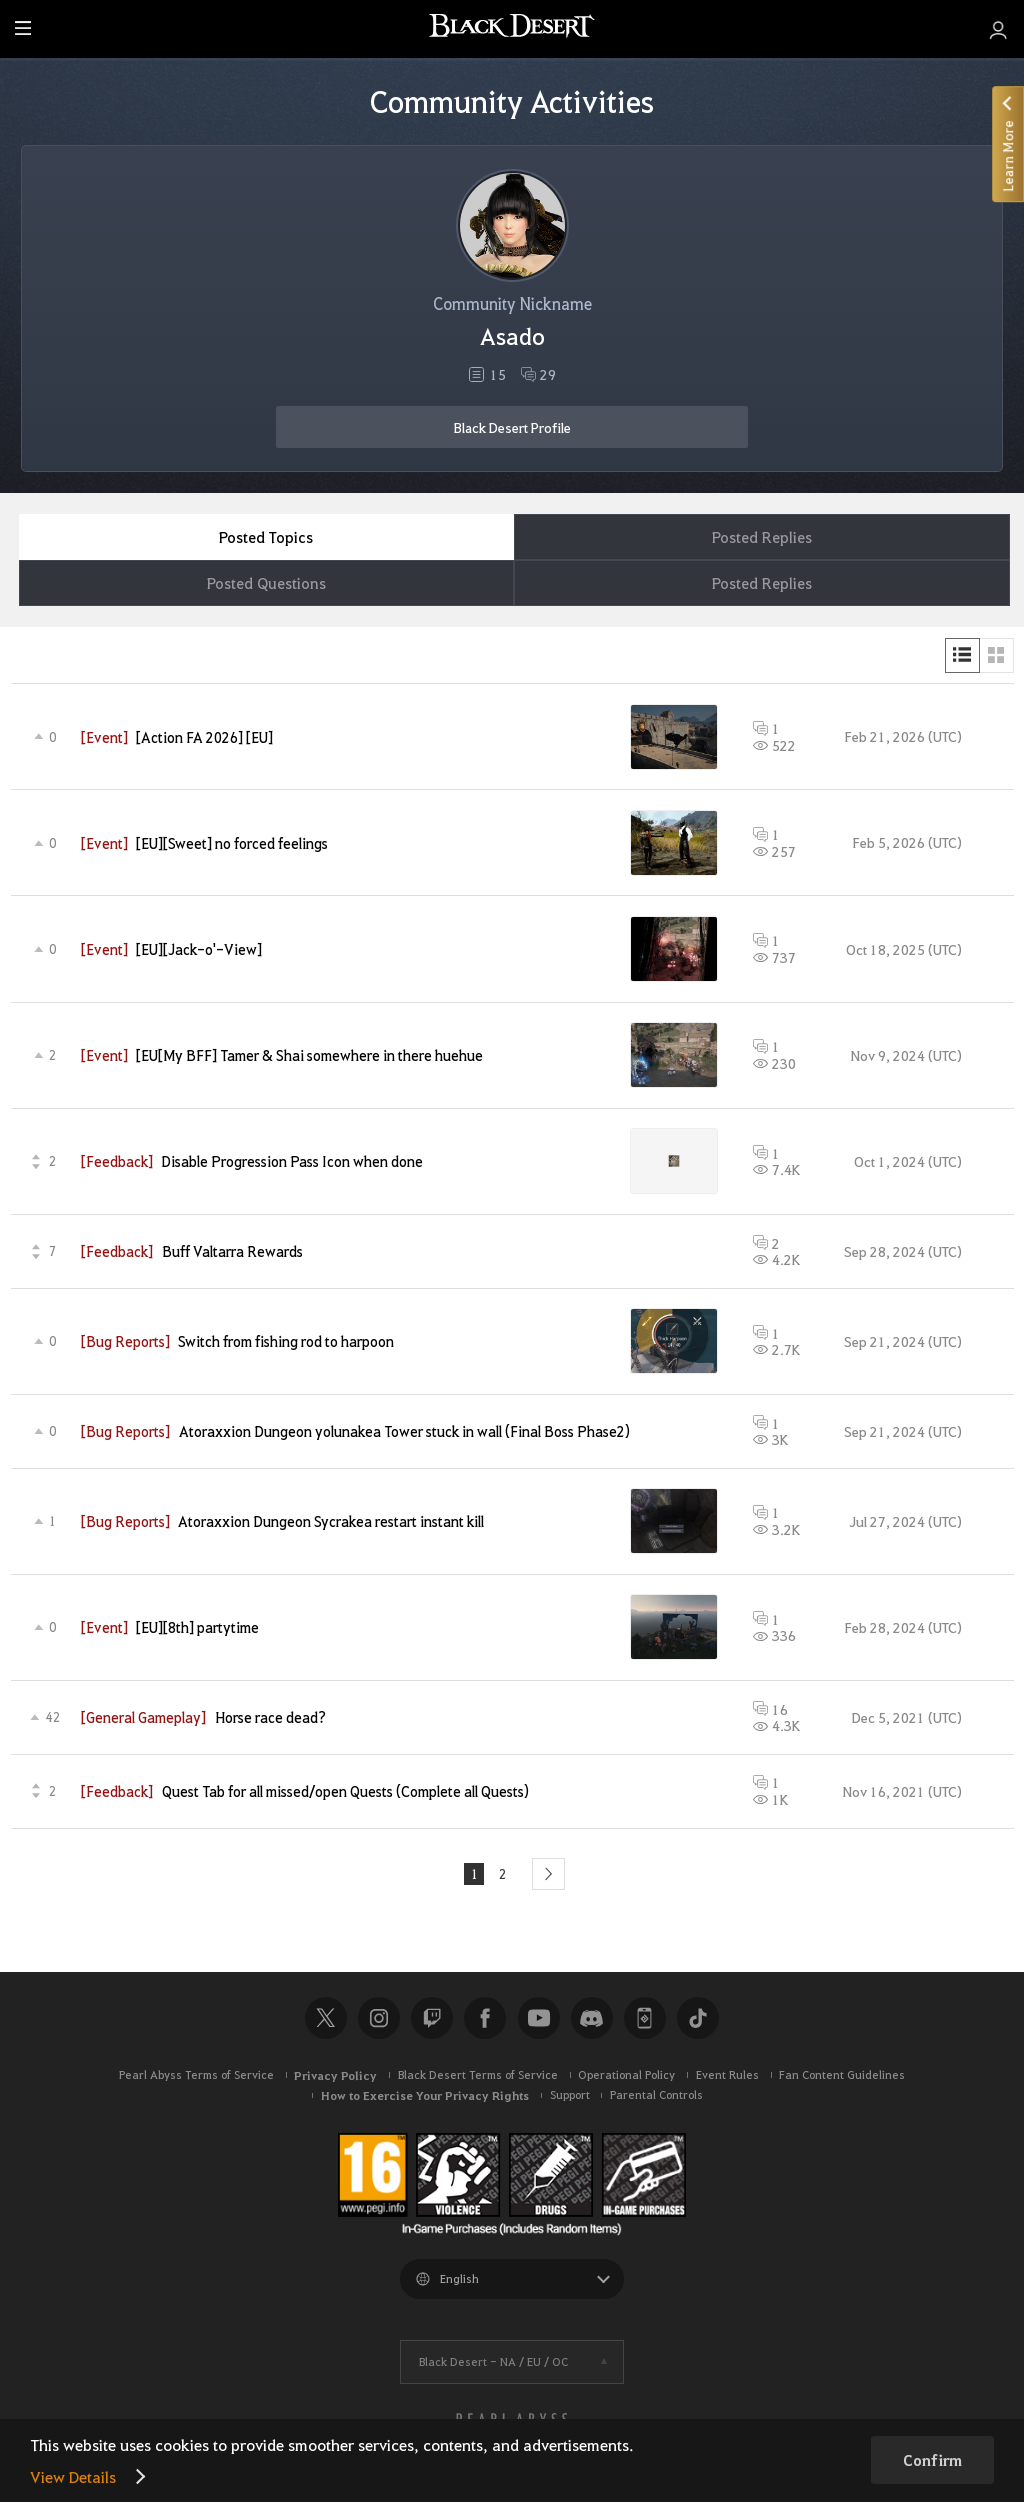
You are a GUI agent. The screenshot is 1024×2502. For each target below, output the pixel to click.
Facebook (485, 2021)
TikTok (698, 2021)
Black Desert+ (645, 2021)
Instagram (379, 2021)
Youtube (539, 2021)
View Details (73, 2476)
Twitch (432, 2021)
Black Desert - (493, 2363)
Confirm (932, 2460)
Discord (592, 2021)
